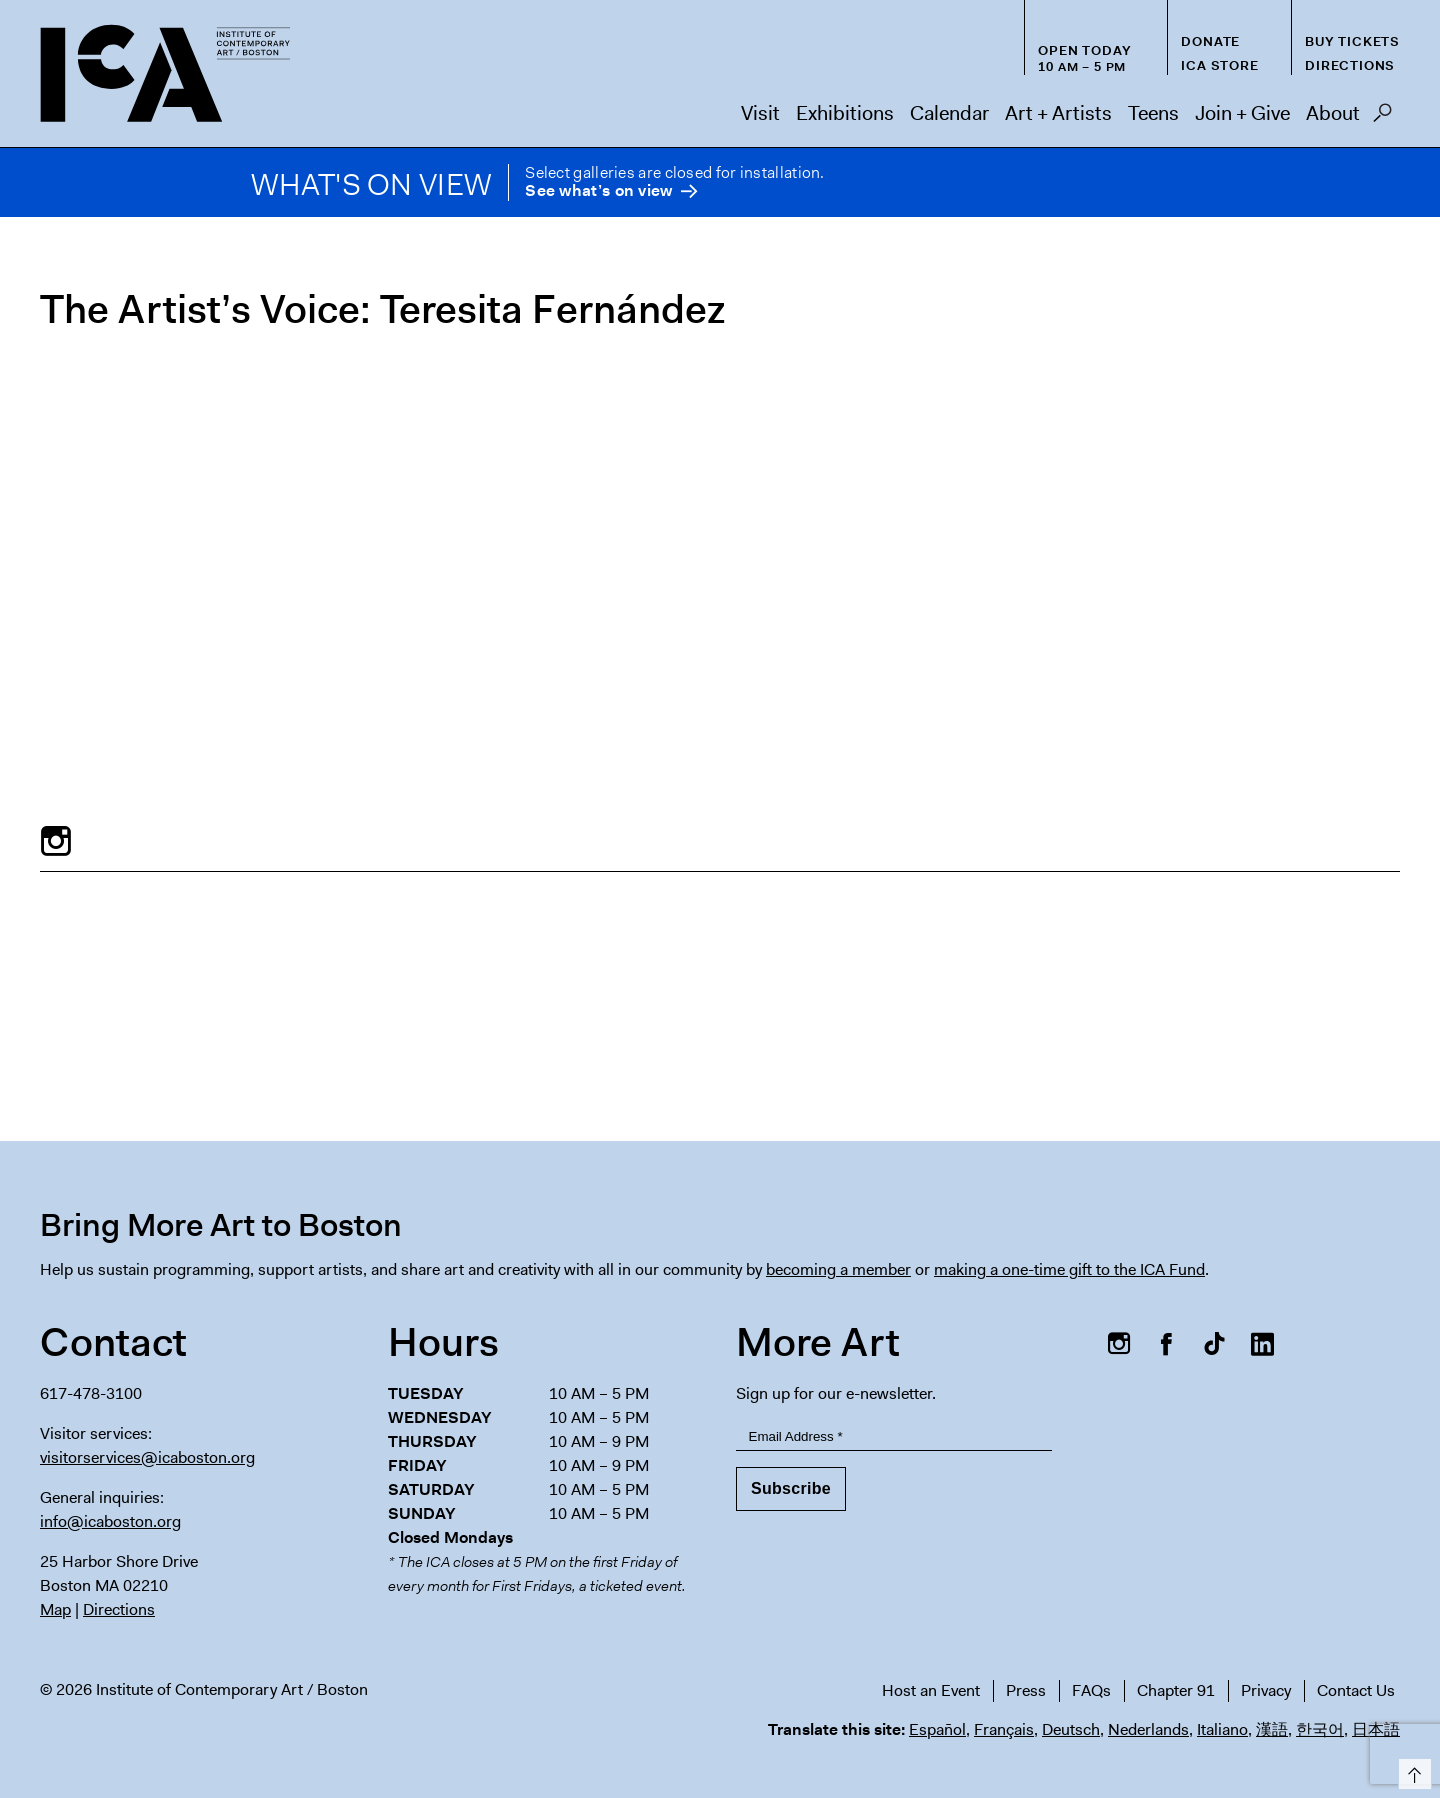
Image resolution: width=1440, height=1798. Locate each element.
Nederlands (1148, 1729)
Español (937, 1729)
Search (1382, 118)
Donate (1210, 41)
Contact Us (1356, 1690)
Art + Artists (1058, 113)
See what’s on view (598, 191)
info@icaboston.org (110, 1521)
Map (55, 1609)
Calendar (949, 113)
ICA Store (1219, 65)
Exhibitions (845, 113)
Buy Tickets (1352, 41)
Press (1026, 1690)
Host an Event (931, 1690)
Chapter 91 (1176, 1690)
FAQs (1091, 1690)
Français (1004, 1729)
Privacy (1266, 1690)
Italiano (1222, 1729)
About (1333, 113)
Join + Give (1242, 113)
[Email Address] (894, 1436)
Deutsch (1071, 1729)
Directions (1350, 65)
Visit (760, 113)
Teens (1153, 113)
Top (1411, 1770)
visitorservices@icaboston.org (147, 1457)
